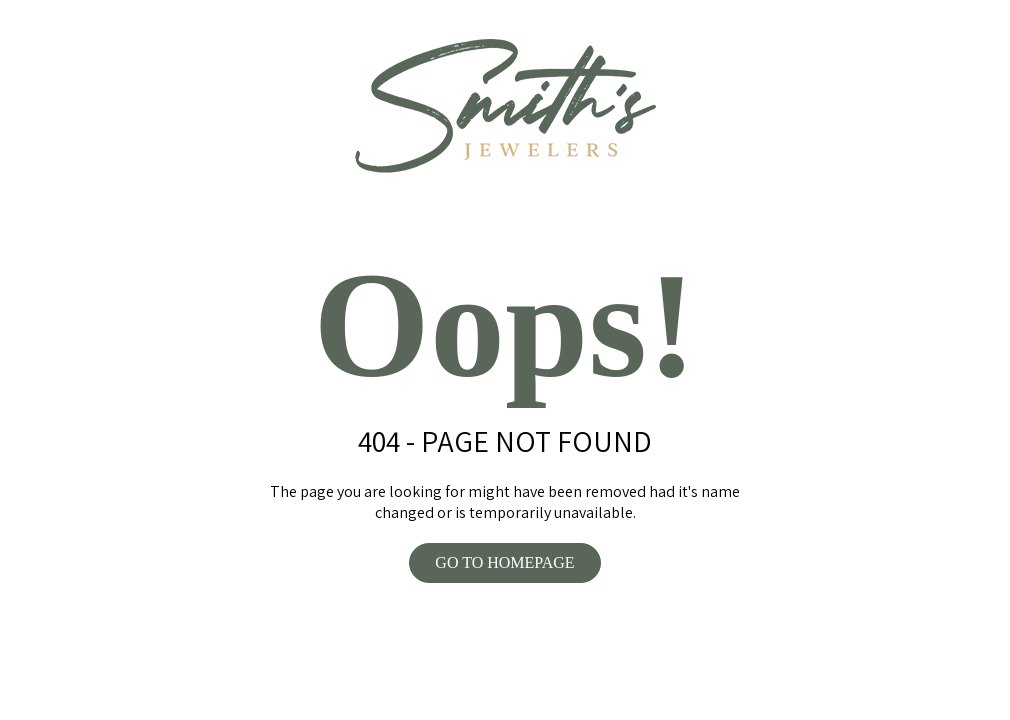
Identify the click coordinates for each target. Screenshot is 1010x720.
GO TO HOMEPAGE (504, 562)
